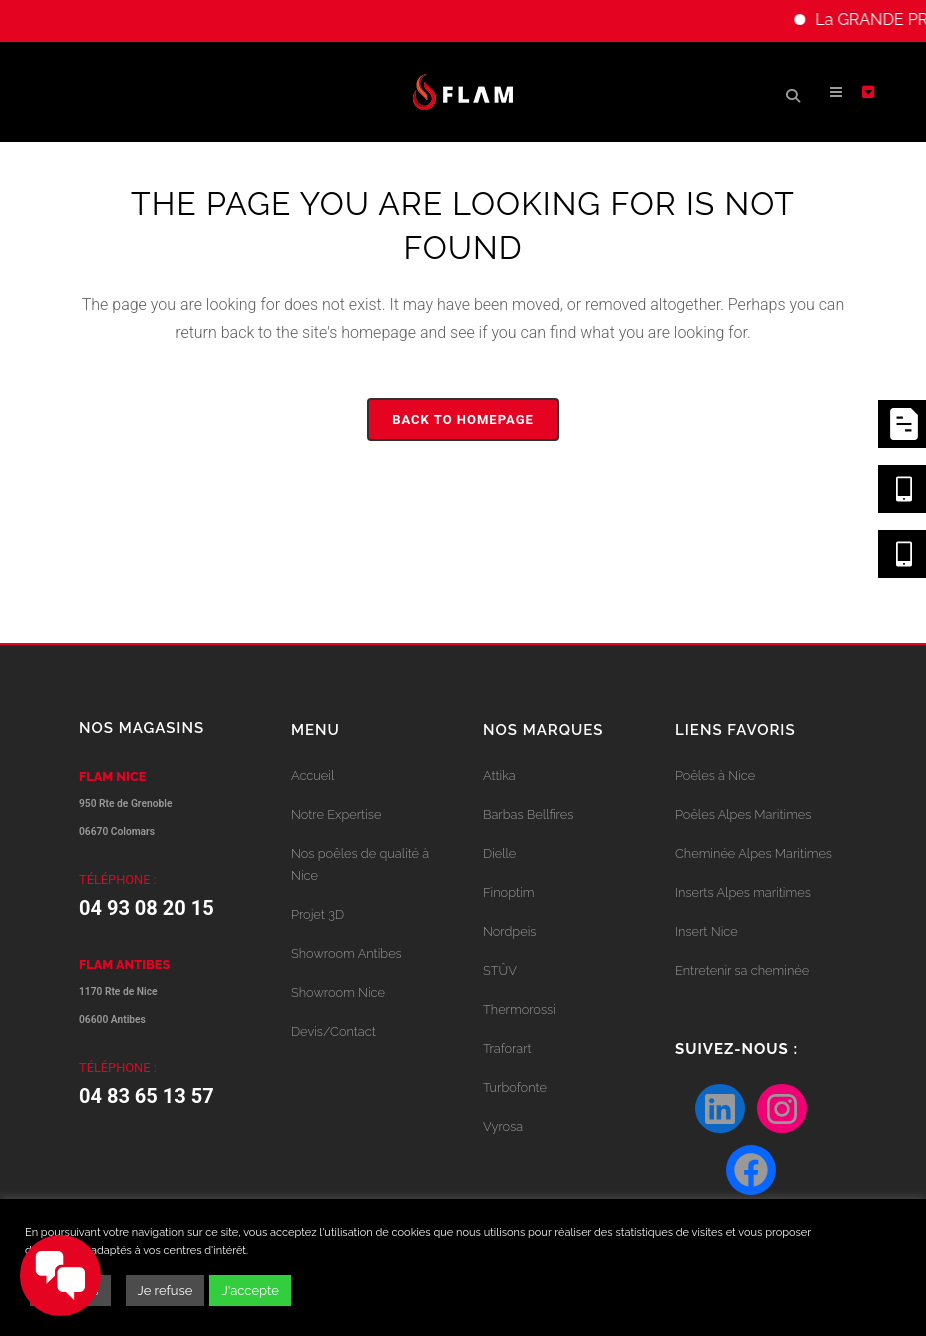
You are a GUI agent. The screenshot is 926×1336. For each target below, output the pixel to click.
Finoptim (508, 892)
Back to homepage (463, 419)
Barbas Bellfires (528, 814)
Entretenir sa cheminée (742, 970)
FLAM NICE (112, 776)
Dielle (499, 853)
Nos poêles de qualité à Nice (360, 864)
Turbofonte (515, 1087)
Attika (499, 775)
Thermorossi (519, 1009)
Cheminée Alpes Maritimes (753, 853)
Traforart (507, 1048)
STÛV (500, 970)
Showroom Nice (338, 992)
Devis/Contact (333, 1031)
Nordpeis (509, 931)
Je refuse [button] (165, 1290)
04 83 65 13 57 (146, 1096)
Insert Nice (706, 931)
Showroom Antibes (346, 953)
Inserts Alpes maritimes (743, 892)
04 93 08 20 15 (146, 908)
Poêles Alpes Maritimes (743, 814)
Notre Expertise (336, 814)
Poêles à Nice (715, 775)
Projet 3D (317, 914)
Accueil (312, 775)
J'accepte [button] (249, 1290)
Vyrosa (503, 1126)
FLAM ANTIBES (124, 964)
